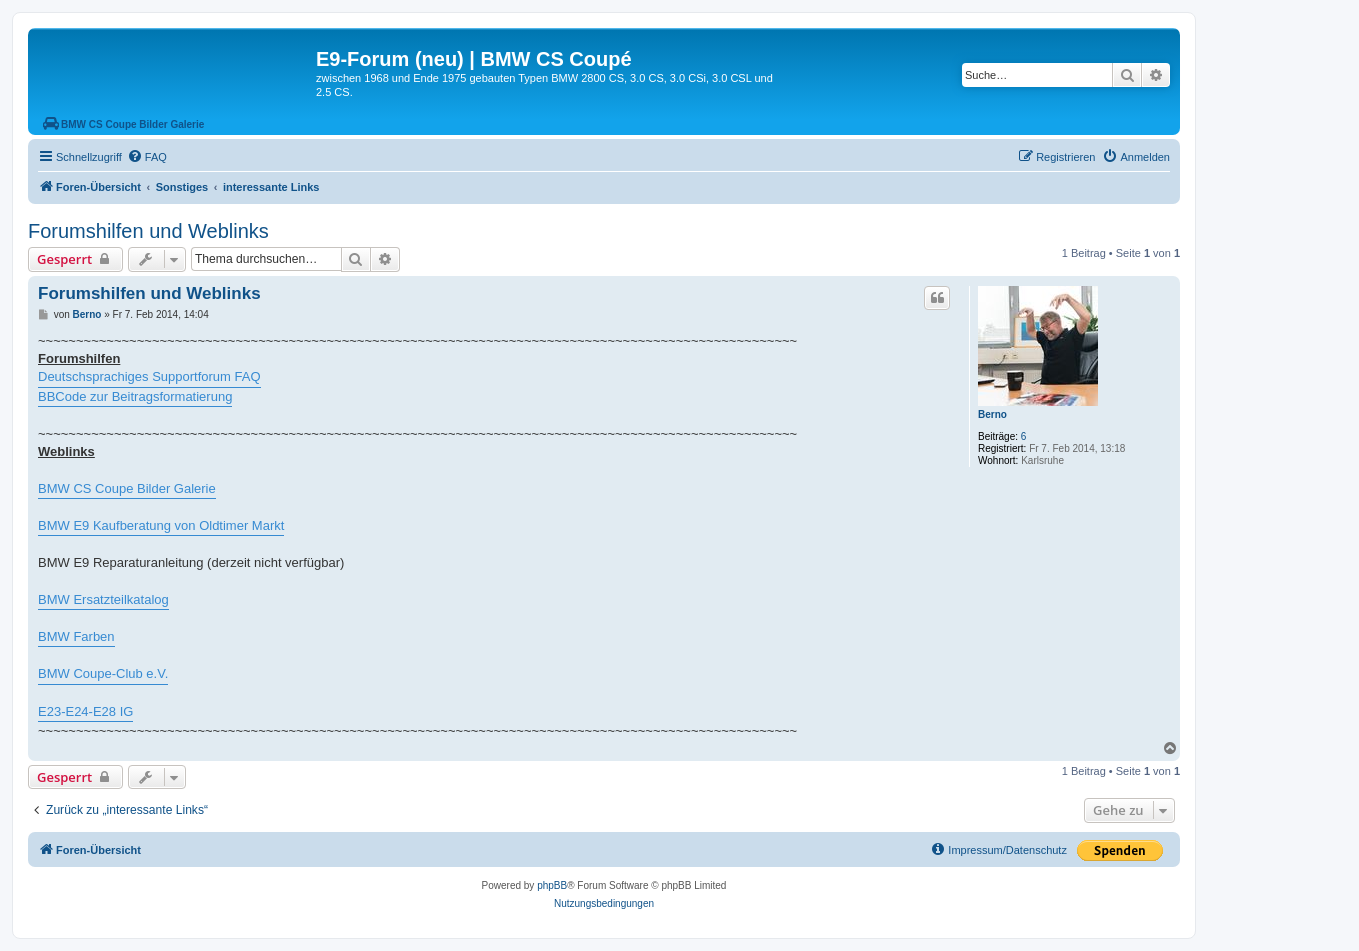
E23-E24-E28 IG (85, 711)
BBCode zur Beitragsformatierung (135, 396)
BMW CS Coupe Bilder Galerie (127, 488)
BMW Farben (76, 636)
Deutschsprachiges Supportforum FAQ (149, 376)
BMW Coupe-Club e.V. (103, 673)
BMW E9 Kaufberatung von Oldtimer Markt (161, 525)
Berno (992, 414)
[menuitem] (147, 157)
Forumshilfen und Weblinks (148, 231)
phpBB (552, 885)
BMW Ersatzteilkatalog (103, 599)
